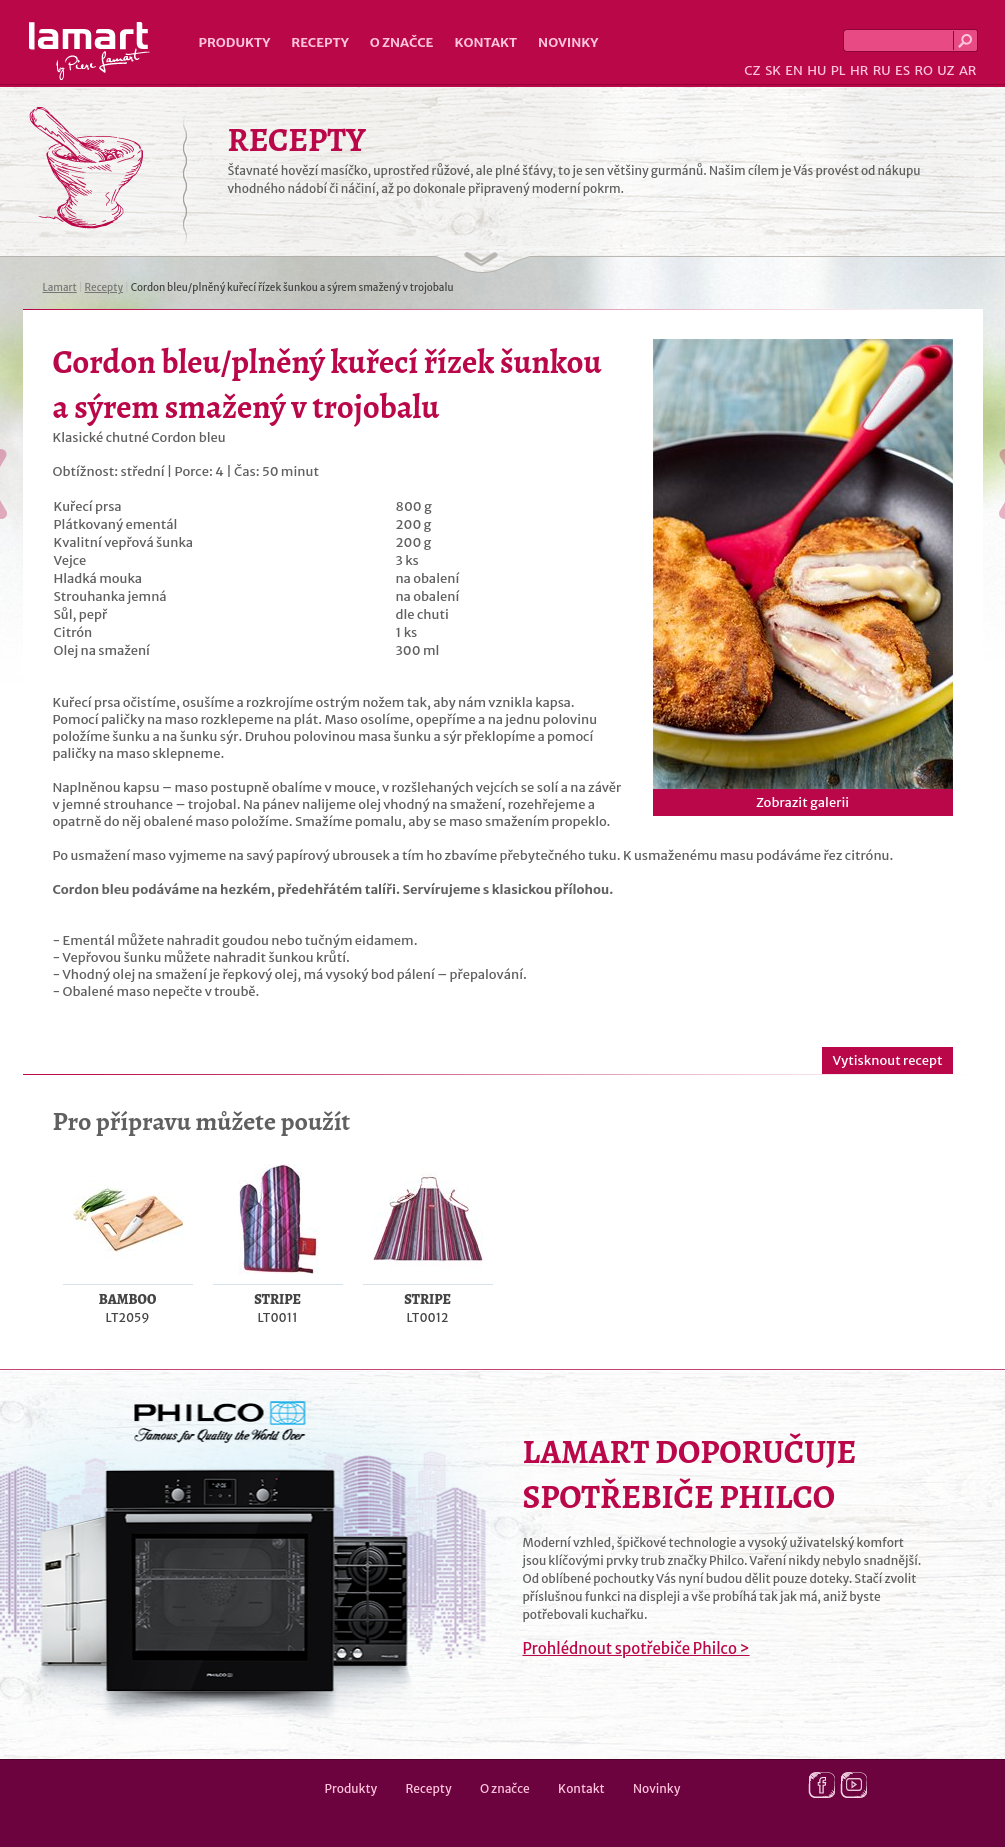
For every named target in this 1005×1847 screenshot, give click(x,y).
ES (902, 70)
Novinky (568, 42)
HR (859, 70)
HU (816, 70)
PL (838, 70)
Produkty (235, 42)
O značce (402, 42)
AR (968, 70)
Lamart (89, 51)
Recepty (319, 42)
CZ (752, 70)
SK (773, 70)
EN (794, 70)
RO (923, 70)
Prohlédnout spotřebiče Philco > (636, 1648)
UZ (945, 70)
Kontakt (485, 42)
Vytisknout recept (887, 1060)
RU (882, 70)
